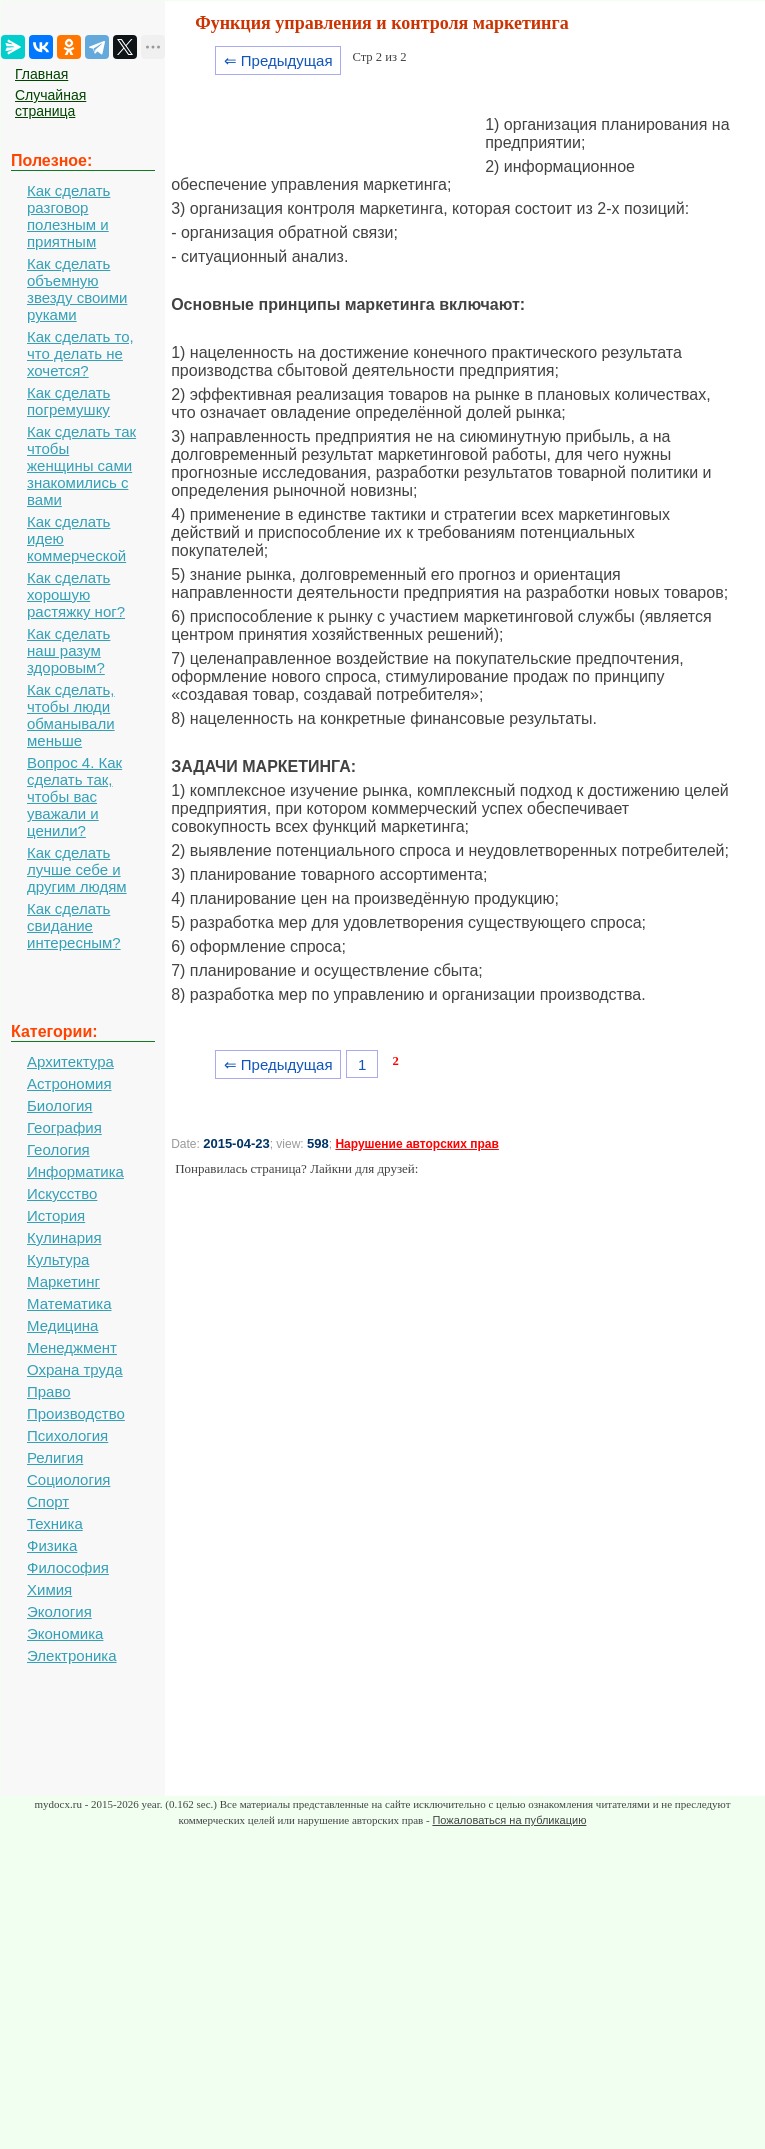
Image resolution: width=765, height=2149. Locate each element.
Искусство (62, 1193)
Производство (76, 1413)
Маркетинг (63, 1281)
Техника (55, 1523)
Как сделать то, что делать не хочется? (80, 353)
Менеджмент (72, 1347)
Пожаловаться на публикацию (509, 1820)
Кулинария (64, 1237)
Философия (68, 1567)
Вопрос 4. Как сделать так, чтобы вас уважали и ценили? (74, 796)
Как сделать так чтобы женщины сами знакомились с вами (81, 465)
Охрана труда (75, 1369)
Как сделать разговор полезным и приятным (68, 216)
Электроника (72, 1655)
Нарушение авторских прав (416, 1144)
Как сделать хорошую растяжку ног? (76, 594)
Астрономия (69, 1083)
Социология (68, 1479)
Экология (59, 1611)
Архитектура (70, 1061)
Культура (58, 1259)
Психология (67, 1435)
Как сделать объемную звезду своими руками (77, 289)
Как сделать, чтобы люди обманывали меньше (71, 715)
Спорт (48, 1501)
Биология (59, 1105)
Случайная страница (50, 103)
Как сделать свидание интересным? (74, 925)
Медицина (62, 1325)
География (64, 1127)
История (56, 1215)
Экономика (65, 1633)
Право (49, 1391)
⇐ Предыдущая (278, 60)
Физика (52, 1545)
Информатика (75, 1171)
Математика (69, 1303)
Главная (41, 74)
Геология (58, 1149)
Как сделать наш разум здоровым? (68, 650)
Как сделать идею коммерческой (76, 538)
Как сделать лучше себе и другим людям (77, 869)
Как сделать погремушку (68, 401)
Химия (49, 1589)
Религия (55, 1457)
